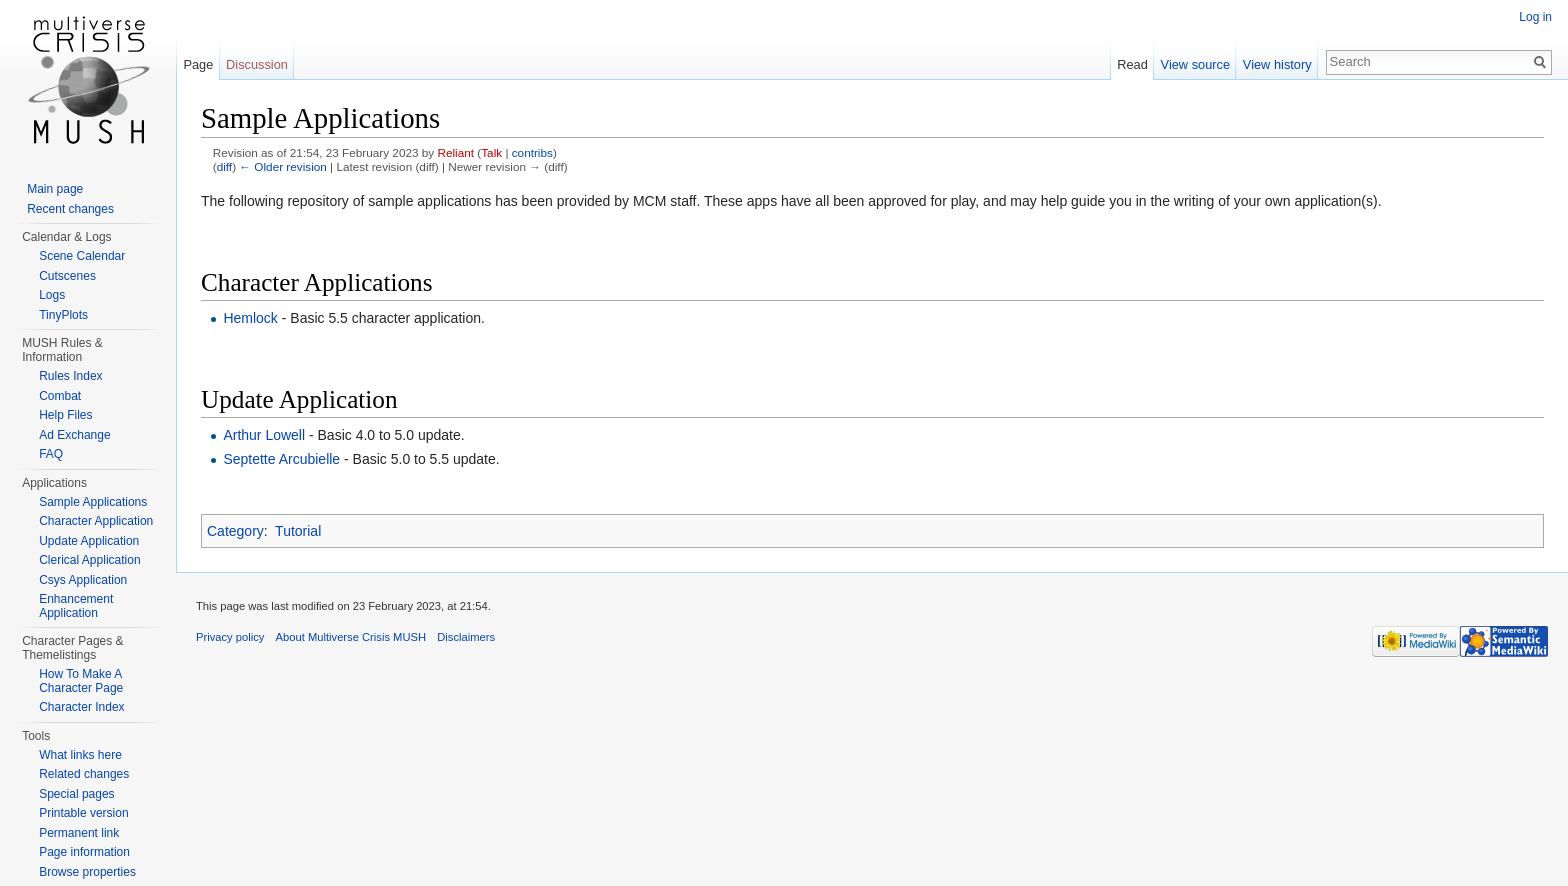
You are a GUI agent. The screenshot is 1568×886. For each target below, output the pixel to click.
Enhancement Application (76, 606)
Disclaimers (466, 637)
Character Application (96, 521)
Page (198, 64)
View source (1195, 64)
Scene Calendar (82, 256)
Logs (52, 295)
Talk (491, 152)
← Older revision (283, 166)
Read (1132, 64)
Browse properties (87, 872)
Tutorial (298, 531)
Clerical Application (89, 560)
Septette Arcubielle (281, 459)
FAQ (51, 454)
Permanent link (79, 833)
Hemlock (250, 318)
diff (224, 166)
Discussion (257, 64)
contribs (532, 152)
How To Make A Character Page (81, 681)
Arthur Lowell (264, 435)
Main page (55, 189)
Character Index (81, 707)
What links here (80, 755)
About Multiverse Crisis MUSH (351, 637)
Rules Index (70, 376)
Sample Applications (93, 502)
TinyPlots (63, 315)
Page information (84, 852)
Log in (1535, 17)
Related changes (84, 774)
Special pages (76, 794)
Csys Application (83, 580)
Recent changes (70, 209)
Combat (60, 396)
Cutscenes (67, 276)
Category (235, 531)
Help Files (65, 415)
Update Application (89, 541)
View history (1277, 64)
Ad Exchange (74, 435)
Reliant (455, 152)
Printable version (83, 813)
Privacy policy (230, 637)
